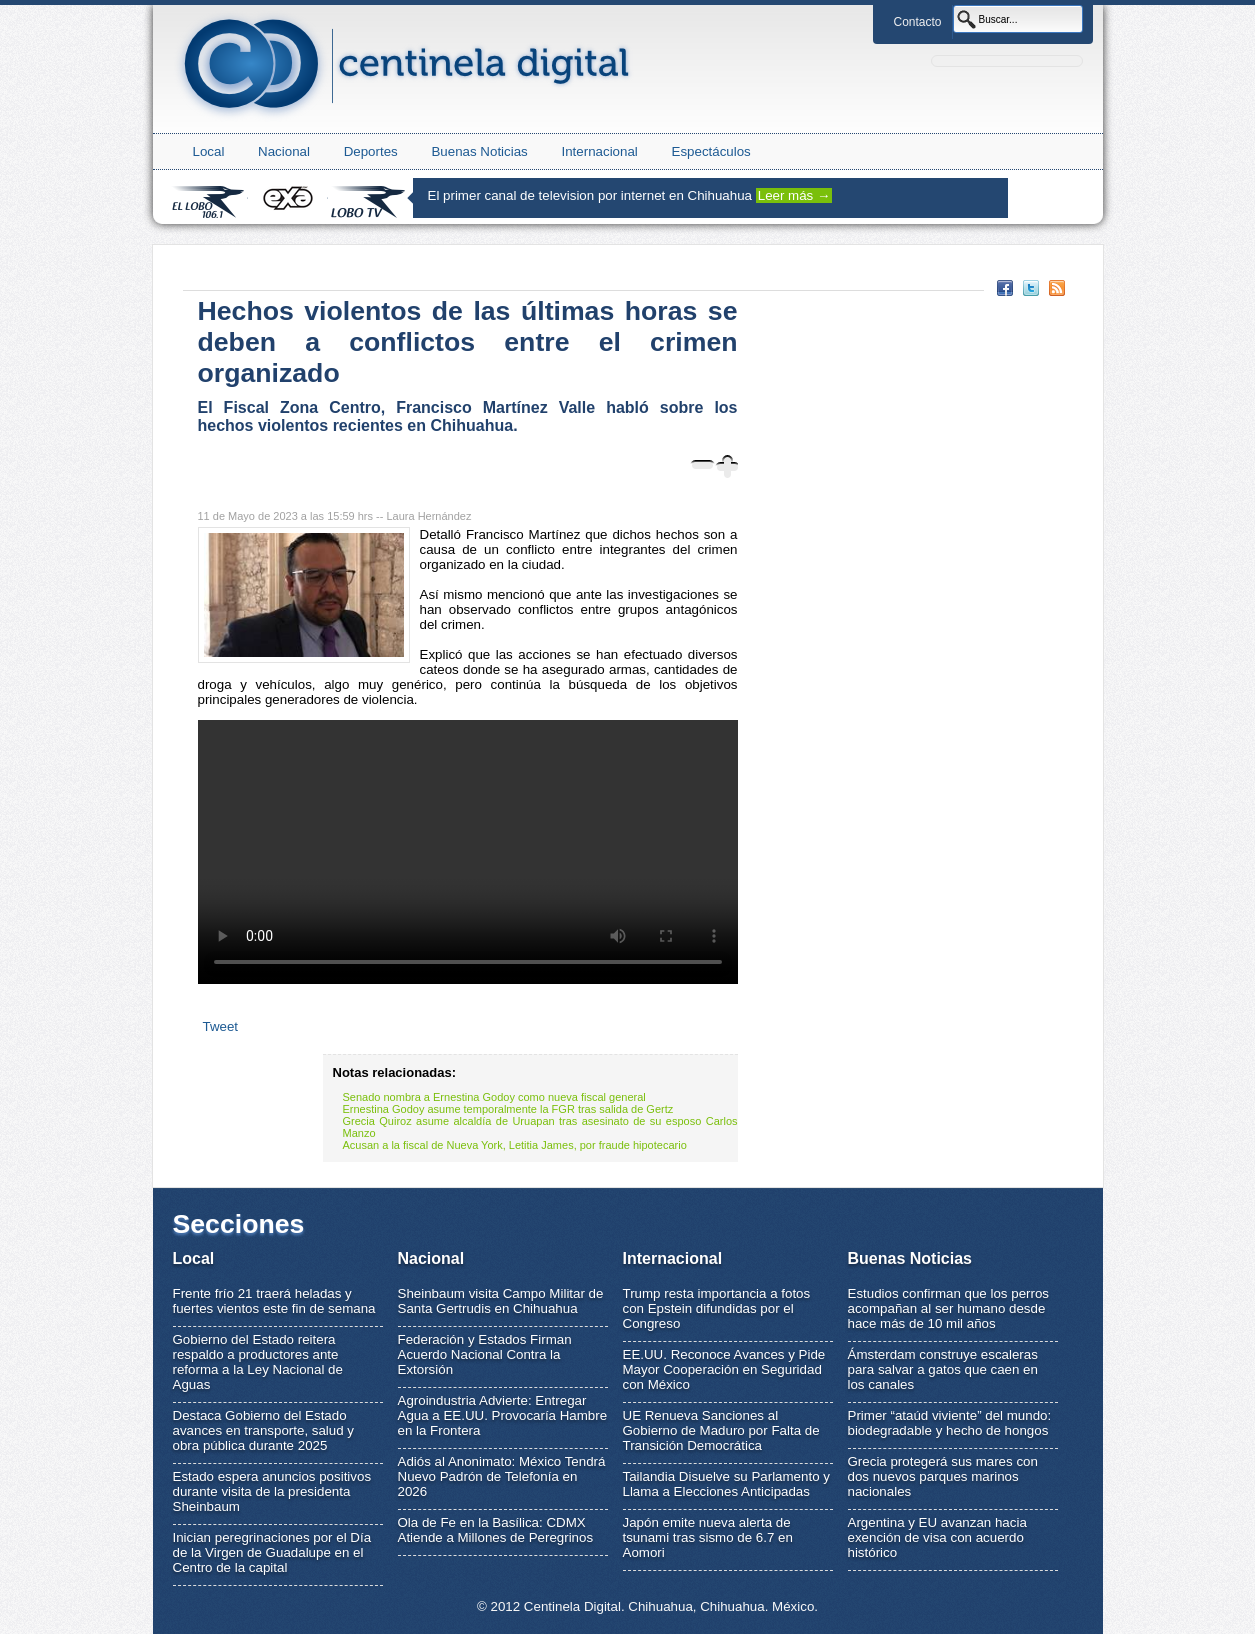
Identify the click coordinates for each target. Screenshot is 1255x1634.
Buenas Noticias (479, 151)
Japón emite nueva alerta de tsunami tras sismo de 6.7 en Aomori (708, 1537)
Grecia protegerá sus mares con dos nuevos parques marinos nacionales (943, 1476)
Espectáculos (711, 151)
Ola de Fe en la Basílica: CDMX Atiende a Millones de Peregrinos (496, 1530)
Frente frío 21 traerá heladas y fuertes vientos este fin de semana (274, 1301)
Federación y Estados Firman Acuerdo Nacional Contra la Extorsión (485, 1354)
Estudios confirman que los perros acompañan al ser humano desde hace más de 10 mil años (949, 1308)
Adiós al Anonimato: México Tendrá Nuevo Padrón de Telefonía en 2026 (502, 1476)
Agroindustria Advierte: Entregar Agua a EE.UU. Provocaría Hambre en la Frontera (503, 1415)
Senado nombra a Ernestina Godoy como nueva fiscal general (494, 1097)
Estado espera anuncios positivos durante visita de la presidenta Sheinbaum (272, 1491)
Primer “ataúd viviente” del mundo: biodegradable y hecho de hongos (950, 1423)
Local (209, 151)
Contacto (917, 22)
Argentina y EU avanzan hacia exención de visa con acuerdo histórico (937, 1537)
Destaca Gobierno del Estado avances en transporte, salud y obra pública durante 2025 (264, 1430)
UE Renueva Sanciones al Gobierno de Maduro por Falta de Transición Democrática (721, 1430)
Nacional (284, 151)
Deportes (371, 151)
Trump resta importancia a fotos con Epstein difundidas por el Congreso (717, 1308)
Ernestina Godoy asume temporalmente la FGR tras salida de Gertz (508, 1109)
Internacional (599, 151)
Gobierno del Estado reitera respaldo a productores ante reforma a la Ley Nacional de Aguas (258, 1362)
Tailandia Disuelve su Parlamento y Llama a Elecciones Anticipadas (726, 1484)
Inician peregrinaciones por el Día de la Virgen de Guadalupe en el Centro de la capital (272, 1552)
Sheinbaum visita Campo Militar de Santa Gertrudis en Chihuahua (501, 1301)
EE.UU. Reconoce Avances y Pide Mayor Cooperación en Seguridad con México (724, 1369)
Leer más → (794, 195)
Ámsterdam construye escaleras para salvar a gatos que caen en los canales (943, 1369)
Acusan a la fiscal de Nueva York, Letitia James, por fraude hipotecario (515, 1145)
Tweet (221, 1026)
